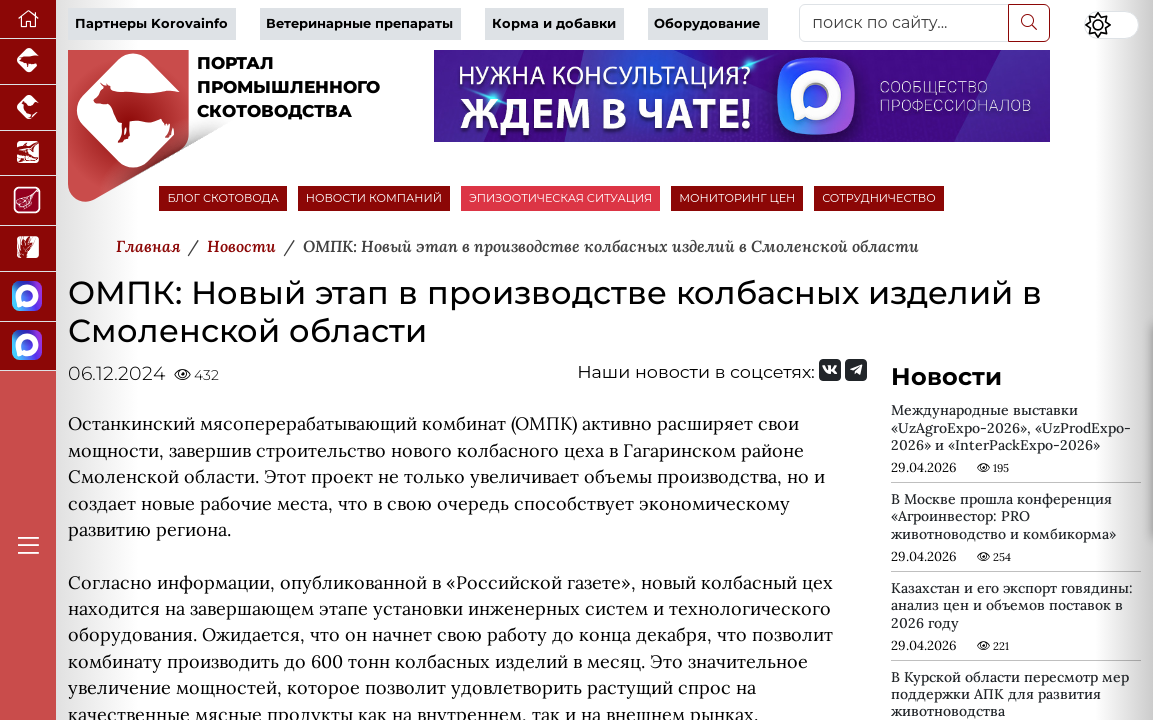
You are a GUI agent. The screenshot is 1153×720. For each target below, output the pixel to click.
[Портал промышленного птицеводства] (28, 108)
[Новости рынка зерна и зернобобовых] (28, 249)
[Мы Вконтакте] (830, 370)
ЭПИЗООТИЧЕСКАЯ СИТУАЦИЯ (560, 198)
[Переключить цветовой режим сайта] (1111, 25)
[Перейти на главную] (28, 19)
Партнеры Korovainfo (151, 23)
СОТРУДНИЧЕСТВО (879, 198)
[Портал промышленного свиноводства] (28, 62)
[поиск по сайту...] (903, 23)
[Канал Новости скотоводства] (28, 297)
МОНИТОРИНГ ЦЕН (737, 198)
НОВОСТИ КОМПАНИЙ (374, 198)
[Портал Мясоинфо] (28, 201)
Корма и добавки (554, 23)
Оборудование (707, 23)
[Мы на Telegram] (856, 370)
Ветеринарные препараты (359, 23)
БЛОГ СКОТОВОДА (222, 198)
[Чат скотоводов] (28, 347)
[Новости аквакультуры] (28, 154)
